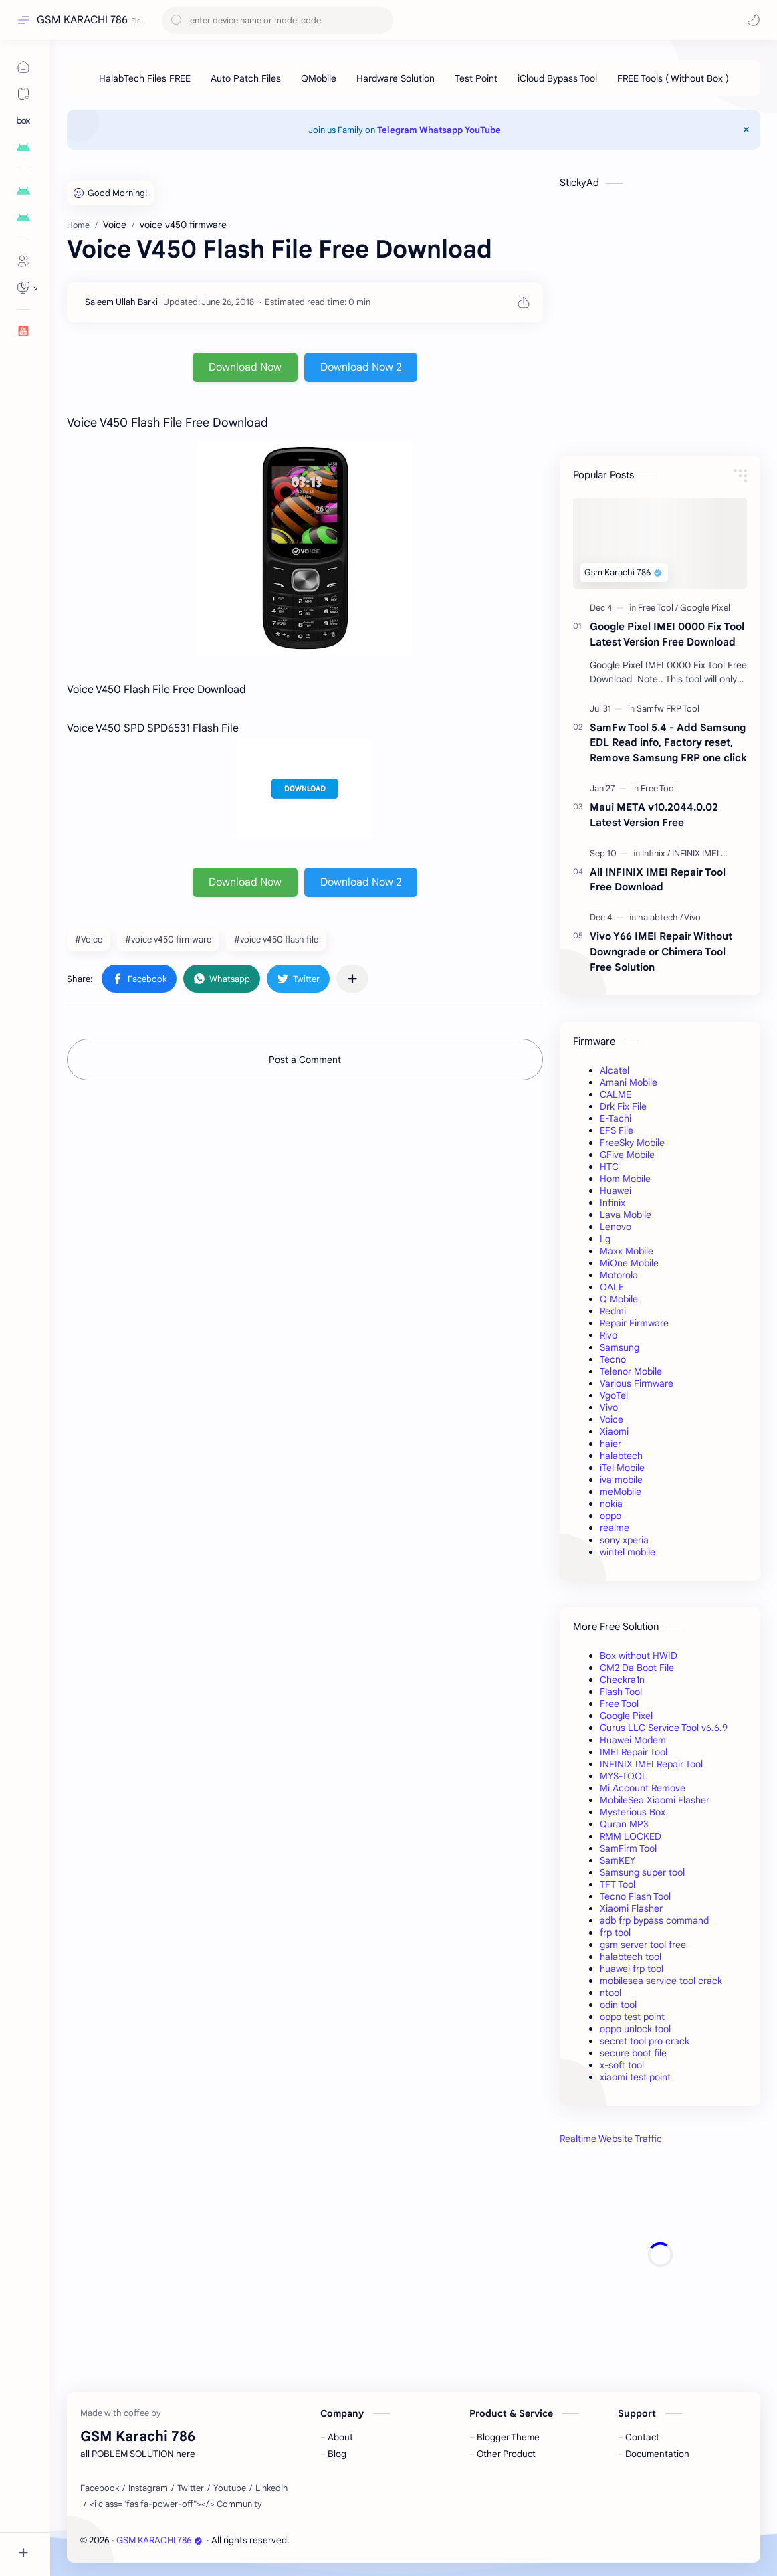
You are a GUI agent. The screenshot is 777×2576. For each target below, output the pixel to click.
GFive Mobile (627, 1155)
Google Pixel (626, 1716)
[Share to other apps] (352, 979)
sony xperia (624, 1540)
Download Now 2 (360, 367)
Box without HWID (638, 1656)
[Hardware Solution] (395, 78)
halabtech (621, 1456)
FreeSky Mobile (632, 1142)
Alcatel (614, 1070)
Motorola (619, 1275)
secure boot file (633, 2053)
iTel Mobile (622, 1468)
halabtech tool (630, 1957)
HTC (609, 1167)
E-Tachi (615, 1118)
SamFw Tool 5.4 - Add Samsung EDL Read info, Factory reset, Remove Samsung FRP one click (668, 743)
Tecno (613, 1359)
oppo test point (632, 2017)
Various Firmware (636, 1383)
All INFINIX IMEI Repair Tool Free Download (658, 880)
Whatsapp (441, 130)
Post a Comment (305, 1060)
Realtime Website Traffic (611, 2139)
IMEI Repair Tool (633, 1752)
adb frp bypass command (654, 1920)
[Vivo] (692, 917)
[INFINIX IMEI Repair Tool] (718, 853)
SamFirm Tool (628, 1848)
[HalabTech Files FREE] (145, 78)
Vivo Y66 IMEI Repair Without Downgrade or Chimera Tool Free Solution (661, 951)
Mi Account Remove (642, 1788)
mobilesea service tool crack (661, 1981)
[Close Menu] (746, 130)
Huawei (615, 1191)
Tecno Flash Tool (635, 1896)
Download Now (245, 367)
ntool (610, 1993)
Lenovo (615, 1227)
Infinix (612, 1203)
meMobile (620, 1492)
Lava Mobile (625, 1215)
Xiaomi (614, 1431)
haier (610, 1444)
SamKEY (617, 1860)
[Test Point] (476, 78)
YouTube (483, 130)
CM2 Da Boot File (637, 1668)
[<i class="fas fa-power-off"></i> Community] (176, 2504)
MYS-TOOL (623, 1776)
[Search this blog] (277, 20)
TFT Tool (617, 1884)
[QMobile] (318, 78)
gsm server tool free (643, 1945)
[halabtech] (660, 917)
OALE (612, 1287)
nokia (611, 1504)
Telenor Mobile (631, 1371)
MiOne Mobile (629, 1263)
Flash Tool (621, 1692)
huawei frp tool (631, 1969)
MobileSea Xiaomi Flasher (654, 1800)
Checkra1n (622, 1680)
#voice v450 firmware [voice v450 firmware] (168, 939)
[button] (754, 20)
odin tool (618, 2005)
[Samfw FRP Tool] (668, 708)
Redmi (613, 1311)
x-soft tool (622, 2065)
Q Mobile (619, 1299)
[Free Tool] (658, 607)
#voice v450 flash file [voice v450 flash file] (276, 939)
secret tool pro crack (644, 2041)
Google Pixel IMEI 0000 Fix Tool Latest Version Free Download (667, 634)
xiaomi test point (635, 2077)
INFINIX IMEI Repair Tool (651, 1764)
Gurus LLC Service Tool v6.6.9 (664, 1728)
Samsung (619, 1347)
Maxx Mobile (626, 1251)
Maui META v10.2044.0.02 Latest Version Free (654, 815)
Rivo (608, 1335)
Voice (611, 1419)
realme (614, 1528)
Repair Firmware (634, 1323)
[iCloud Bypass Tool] (557, 78)
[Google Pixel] (705, 607)
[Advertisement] (660, 2255)
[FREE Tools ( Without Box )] (673, 78)
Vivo (609, 1407)
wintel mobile (627, 1552)
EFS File (616, 1130)
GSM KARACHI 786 (82, 20)
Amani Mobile (628, 1082)
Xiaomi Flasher (631, 1908)
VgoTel (614, 1395)
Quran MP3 (624, 1824)
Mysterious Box (632, 1812)
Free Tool (619, 1704)
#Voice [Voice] (88, 939)
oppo (610, 1516)
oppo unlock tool (635, 2029)
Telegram (397, 130)
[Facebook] (99, 2488)
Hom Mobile (625, 1179)
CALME (615, 1094)
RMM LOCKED (630, 1836)
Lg (605, 1239)
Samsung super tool (642, 1872)
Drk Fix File (623, 1106)
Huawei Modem (633, 1740)
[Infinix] (656, 853)
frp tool (615, 1932)
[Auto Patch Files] (246, 78)
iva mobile (621, 1480)
